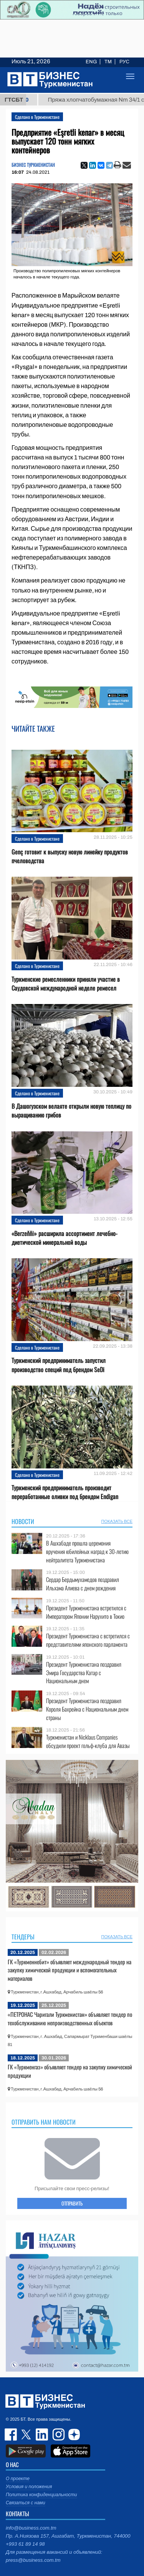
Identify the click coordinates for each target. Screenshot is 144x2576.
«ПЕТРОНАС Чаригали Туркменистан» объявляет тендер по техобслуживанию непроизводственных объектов (70, 2018)
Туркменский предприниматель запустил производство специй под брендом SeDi (59, 1365)
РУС (124, 61)
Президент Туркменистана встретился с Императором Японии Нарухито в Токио (86, 1612)
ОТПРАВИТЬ (72, 2203)
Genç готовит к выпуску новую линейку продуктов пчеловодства (70, 856)
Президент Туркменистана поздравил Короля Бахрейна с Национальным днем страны (87, 1709)
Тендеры (23, 1936)
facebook (11, 2434)
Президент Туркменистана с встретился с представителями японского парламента (88, 1640)
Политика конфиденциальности (41, 2494)
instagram (57, 2434)
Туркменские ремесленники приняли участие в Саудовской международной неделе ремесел (66, 984)
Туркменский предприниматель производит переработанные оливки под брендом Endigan (65, 1492)
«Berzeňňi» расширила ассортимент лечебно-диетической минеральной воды (65, 1238)
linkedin (42, 2434)
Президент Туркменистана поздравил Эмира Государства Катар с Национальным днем (83, 1672)
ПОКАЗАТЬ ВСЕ (116, 1521)
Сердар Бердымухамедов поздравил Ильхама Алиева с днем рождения (82, 1583)
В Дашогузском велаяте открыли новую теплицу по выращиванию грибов (71, 1110)
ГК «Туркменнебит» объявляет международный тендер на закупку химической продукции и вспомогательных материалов (69, 1969)
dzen (73, 2434)
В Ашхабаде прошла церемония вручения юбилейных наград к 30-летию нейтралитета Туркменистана (87, 1551)
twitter (27, 2434)
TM (108, 61)
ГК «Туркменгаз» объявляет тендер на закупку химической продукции (70, 2070)
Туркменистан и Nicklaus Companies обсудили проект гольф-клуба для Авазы (87, 1741)
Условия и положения (29, 2486)
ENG (91, 61)
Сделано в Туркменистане (37, 117)
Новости (23, 1521)
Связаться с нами (25, 2502)
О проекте (18, 2478)
